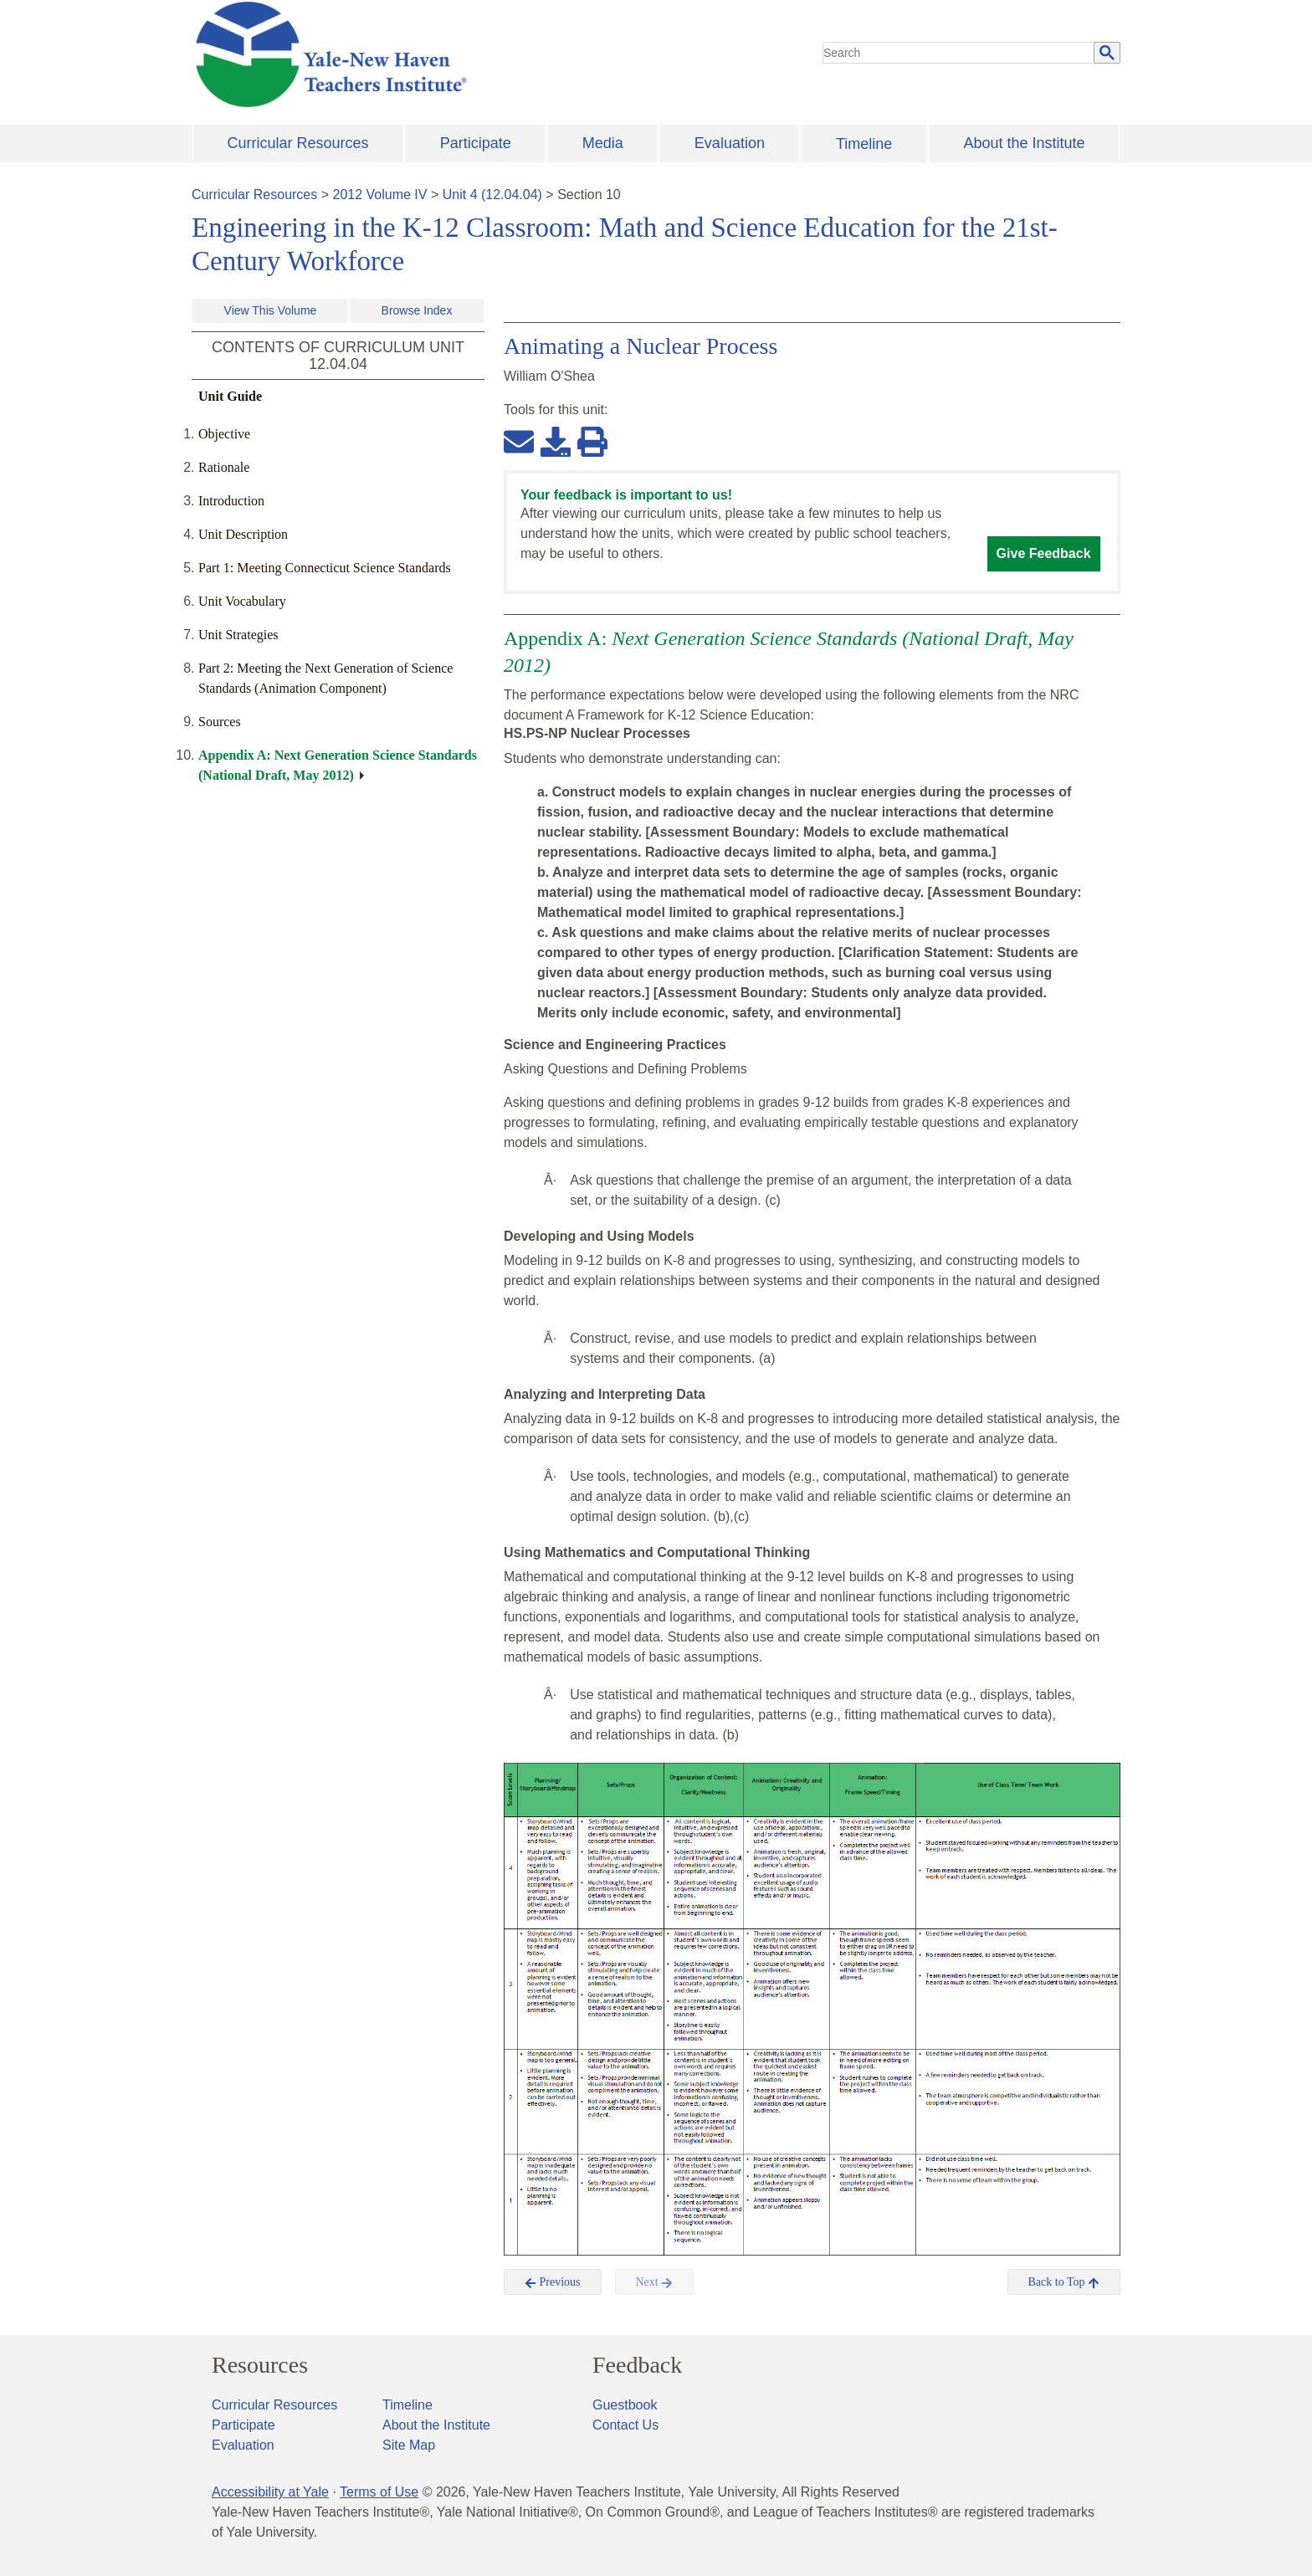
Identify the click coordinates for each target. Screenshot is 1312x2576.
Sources (219, 721)
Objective (224, 434)
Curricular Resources (298, 143)
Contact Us (625, 2425)
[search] (958, 53)
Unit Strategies (238, 634)
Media (602, 143)
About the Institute (1023, 143)
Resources (260, 2365)
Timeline (864, 144)
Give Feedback (1044, 553)
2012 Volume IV (380, 194)
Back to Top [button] (1063, 2282)
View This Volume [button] (270, 310)
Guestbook (624, 2405)
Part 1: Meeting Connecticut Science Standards (324, 568)
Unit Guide (230, 396)
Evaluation (729, 143)
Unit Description (243, 534)
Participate (475, 143)
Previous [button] (553, 2282)
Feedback (637, 2365)
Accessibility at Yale (270, 2492)
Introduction (231, 501)
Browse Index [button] (417, 310)
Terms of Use (379, 2492)
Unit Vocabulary (242, 601)
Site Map (408, 2445)
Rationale (223, 467)
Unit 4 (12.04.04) (492, 194)
